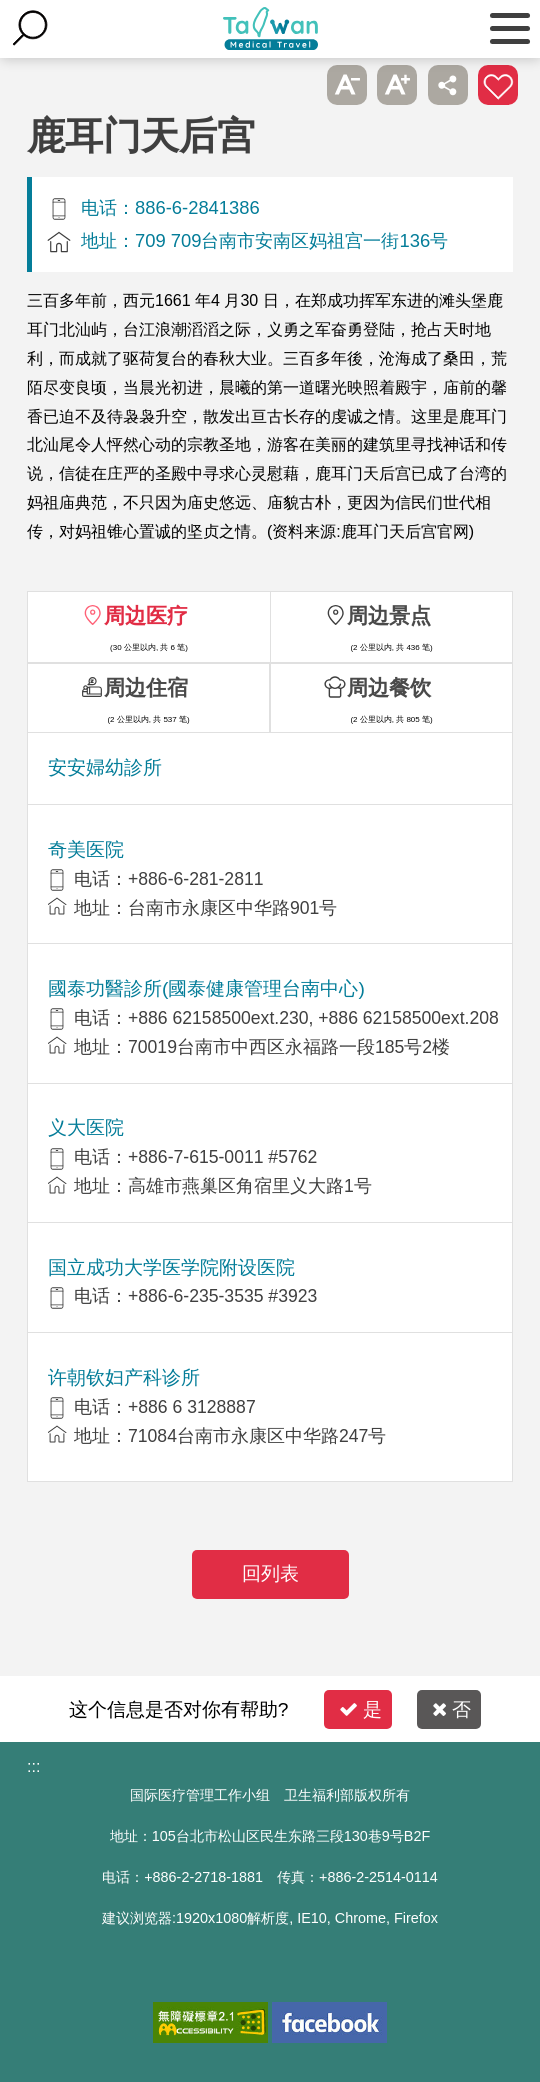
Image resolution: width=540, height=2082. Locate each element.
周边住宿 (146, 687)
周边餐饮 (389, 687)
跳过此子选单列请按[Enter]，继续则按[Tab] (296, 85)
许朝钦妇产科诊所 (124, 1377)
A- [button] (347, 85)
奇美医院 (86, 849)
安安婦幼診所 (105, 767)
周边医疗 (146, 615)
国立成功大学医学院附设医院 (171, 1267)
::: (33, 1766)
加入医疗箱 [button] (498, 85)
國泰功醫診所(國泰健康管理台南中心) (206, 988)
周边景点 (389, 615)
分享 (448, 85)
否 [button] (451, 1709)
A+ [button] (397, 85)
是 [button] (360, 1709)
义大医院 (86, 1127)
